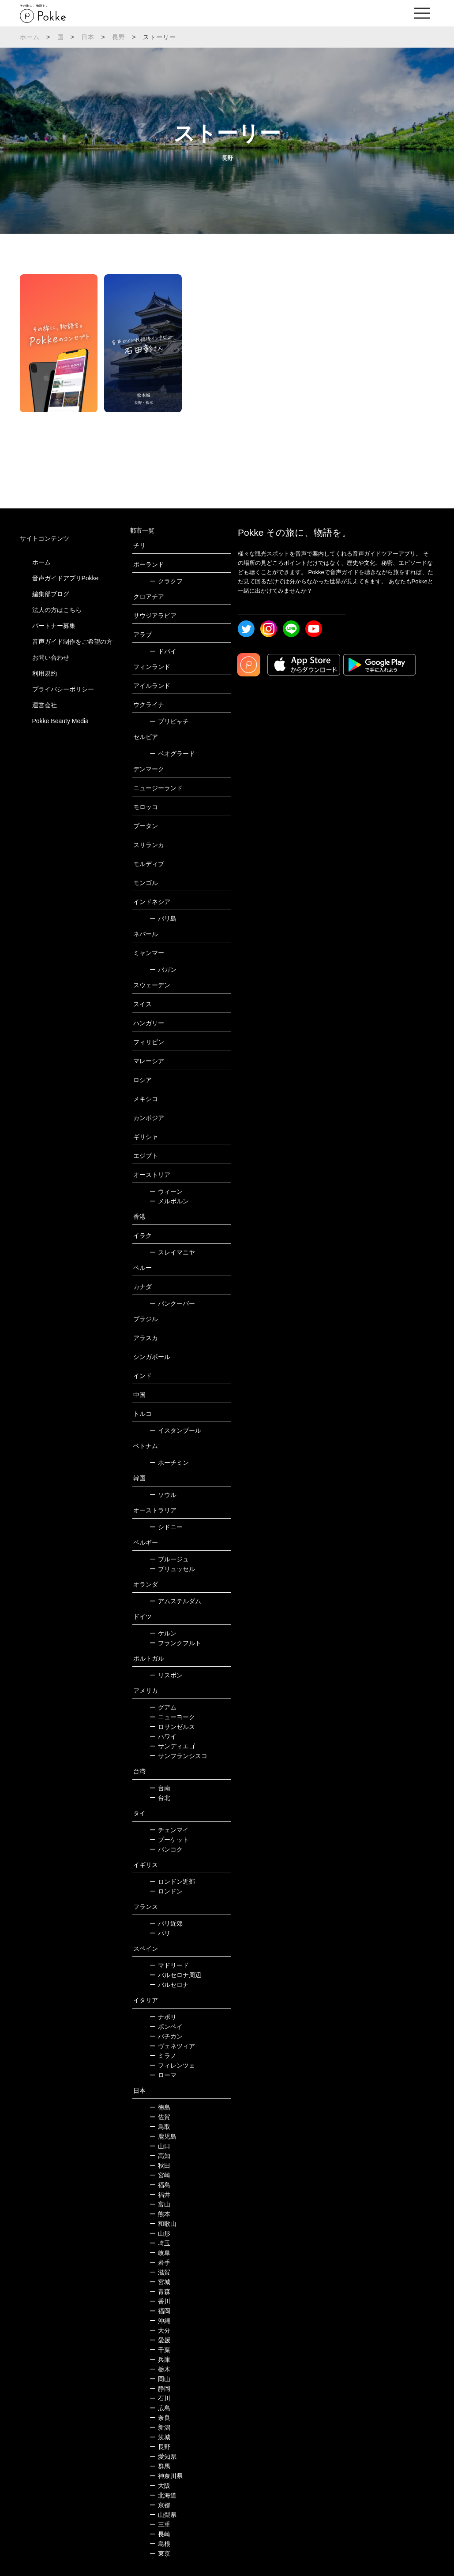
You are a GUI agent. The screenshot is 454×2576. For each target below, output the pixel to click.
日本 (87, 37)
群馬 (160, 2466)
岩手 (160, 2262)
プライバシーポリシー (63, 689)
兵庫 (160, 2359)
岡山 (160, 2378)
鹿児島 (163, 2136)
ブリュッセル (172, 1568)
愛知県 (163, 2456)
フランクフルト (175, 1642)
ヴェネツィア (172, 2046)
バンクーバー (172, 1303)
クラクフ (166, 581)
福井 (160, 2194)
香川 (160, 2301)
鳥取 (160, 2126)
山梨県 (163, 2514)
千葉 (160, 2349)
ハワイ (163, 1736)
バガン (163, 969)
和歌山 (163, 2223)
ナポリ (163, 2016)
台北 (160, 1797)
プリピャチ (169, 721)
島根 (160, 2543)
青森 (160, 2291)
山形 (160, 2233)
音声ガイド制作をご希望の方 (72, 641)
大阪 (160, 2485)
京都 (160, 2505)
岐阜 (160, 2252)
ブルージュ (169, 1559)
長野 (118, 37)
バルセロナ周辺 (175, 1975)
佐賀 (160, 2117)
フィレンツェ (172, 2065)
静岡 (160, 2388)
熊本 (160, 2214)
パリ (160, 1933)
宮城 (160, 2281)
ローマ (163, 2075)
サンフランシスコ (178, 1755)
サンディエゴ (172, 1746)
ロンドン (166, 1891)
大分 (160, 2330)
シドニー (166, 1527)
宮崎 (160, 2175)
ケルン (163, 1633)
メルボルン (169, 1201)
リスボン (166, 1675)
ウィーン (166, 1191)
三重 (160, 2524)
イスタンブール (175, 1430)
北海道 (163, 2495)
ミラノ (163, 2055)
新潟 (160, 2427)
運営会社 (44, 705)
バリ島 (163, 918)
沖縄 (160, 2320)
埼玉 (160, 2243)
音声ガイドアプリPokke (65, 578)
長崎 (160, 2534)
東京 (160, 2553)
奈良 (160, 2417)
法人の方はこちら (57, 609)
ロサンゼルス (172, 1726)
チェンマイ (169, 1829)
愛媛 (160, 2340)
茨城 (160, 2437)
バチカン (166, 2036)
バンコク (166, 1849)
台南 (160, 1788)
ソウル (163, 1494)
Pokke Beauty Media (60, 720)
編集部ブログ (50, 593)
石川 (160, 2398)
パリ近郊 (166, 1923)
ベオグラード (172, 753)
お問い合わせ (50, 657)
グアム (163, 1707)
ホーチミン (169, 1462)
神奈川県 (166, 2475)
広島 (160, 2408)
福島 (160, 2184)
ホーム (30, 37)
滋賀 (160, 2272)
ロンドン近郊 (172, 1881)
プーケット (169, 1839)
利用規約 (44, 673)
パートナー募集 (53, 625)
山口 (160, 2146)
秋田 (160, 2165)
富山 (160, 2204)
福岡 (160, 2311)
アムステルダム (175, 1601)
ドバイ (163, 651)
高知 (160, 2155)
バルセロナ (169, 1984)
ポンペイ (166, 2026)
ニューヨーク (172, 1717)
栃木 (160, 2369)
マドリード (169, 1965)
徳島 (160, 2107)
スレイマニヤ (172, 1252)
